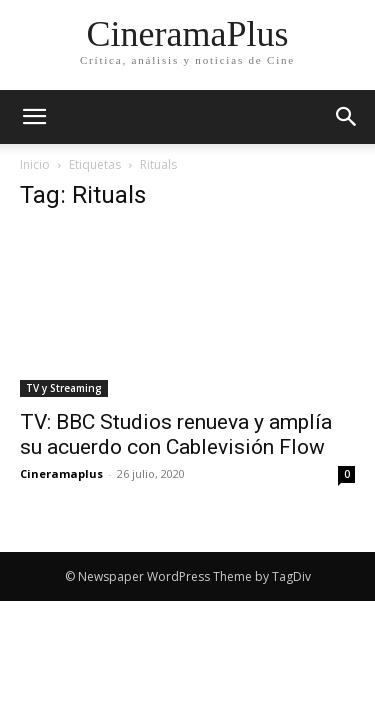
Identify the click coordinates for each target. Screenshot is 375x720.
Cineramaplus (61, 473)
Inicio (35, 164)
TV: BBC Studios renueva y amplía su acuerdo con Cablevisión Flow (176, 434)
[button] (347, 117)
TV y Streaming (64, 388)
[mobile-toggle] (34, 117)
